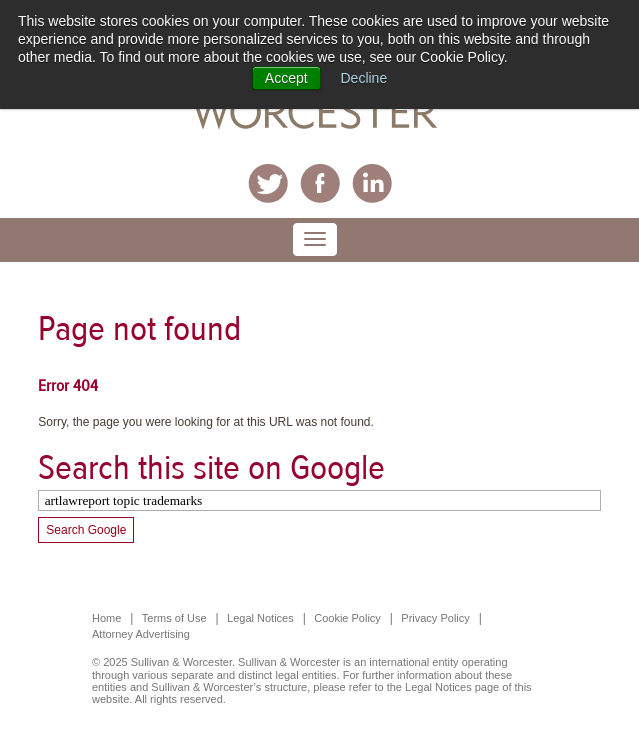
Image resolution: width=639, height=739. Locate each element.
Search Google (86, 530)
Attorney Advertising (141, 634)
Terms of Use (174, 618)
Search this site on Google (211, 467)
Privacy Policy (435, 618)
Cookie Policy (347, 618)
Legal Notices (260, 618)
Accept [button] (286, 78)
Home (106, 618)
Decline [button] (364, 78)
